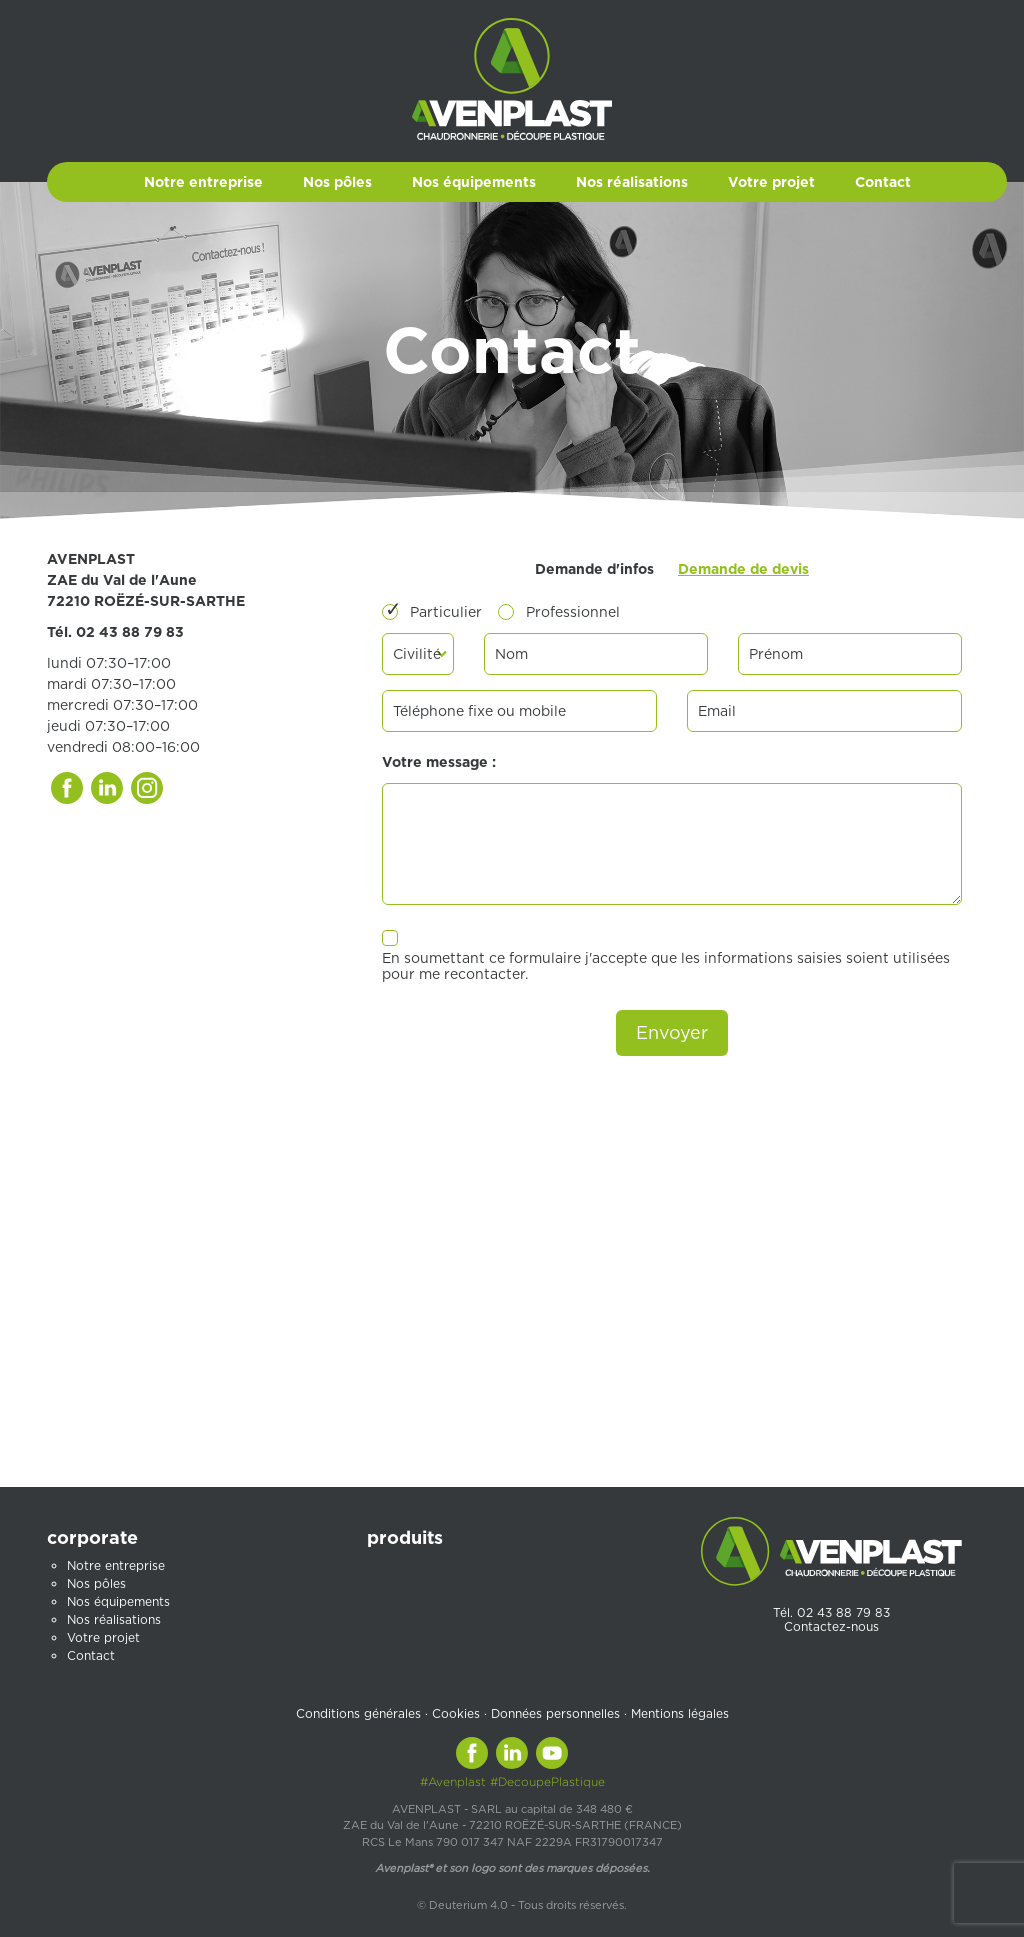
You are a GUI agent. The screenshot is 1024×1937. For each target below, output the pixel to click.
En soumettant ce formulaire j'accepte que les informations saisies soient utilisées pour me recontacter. (666, 966)
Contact (883, 182)
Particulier (446, 612)
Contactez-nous (831, 1626)
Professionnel (573, 612)
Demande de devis (743, 569)
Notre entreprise (203, 182)
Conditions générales (358, 1713)
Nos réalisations (632, 182)
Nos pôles (337, 182)
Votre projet (771, 182)
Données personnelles (555, 1713)
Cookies (456, 1713)
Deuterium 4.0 (468, 1905)
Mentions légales (680, 1713)
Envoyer (672, 1032)
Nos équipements (474, 182)
